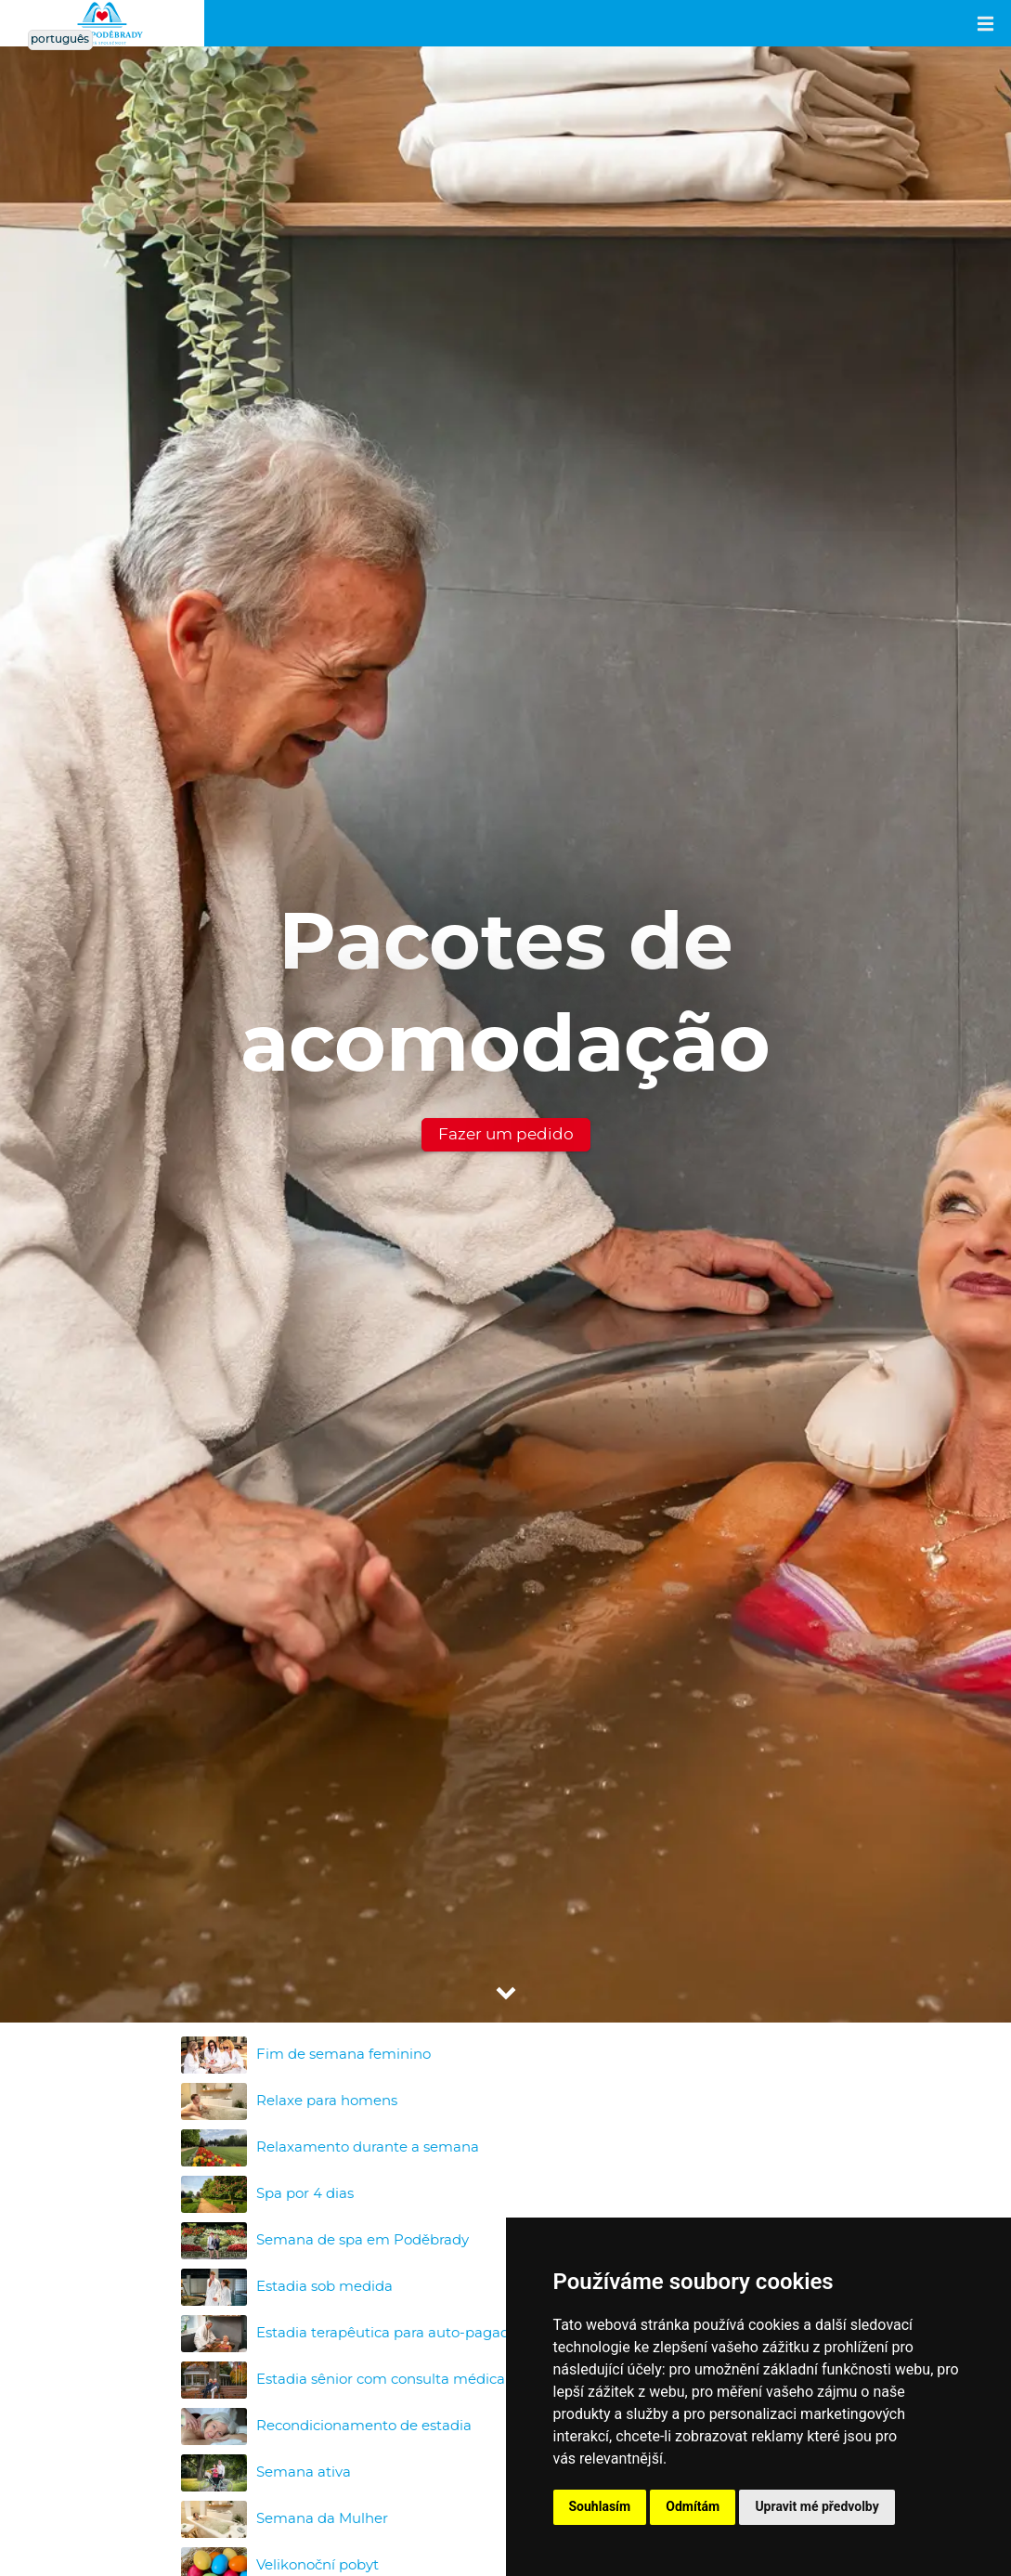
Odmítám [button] (692, 2506)
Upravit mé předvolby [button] (816, 2506)
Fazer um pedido (506, 1134)
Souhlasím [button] (600, 2506)
